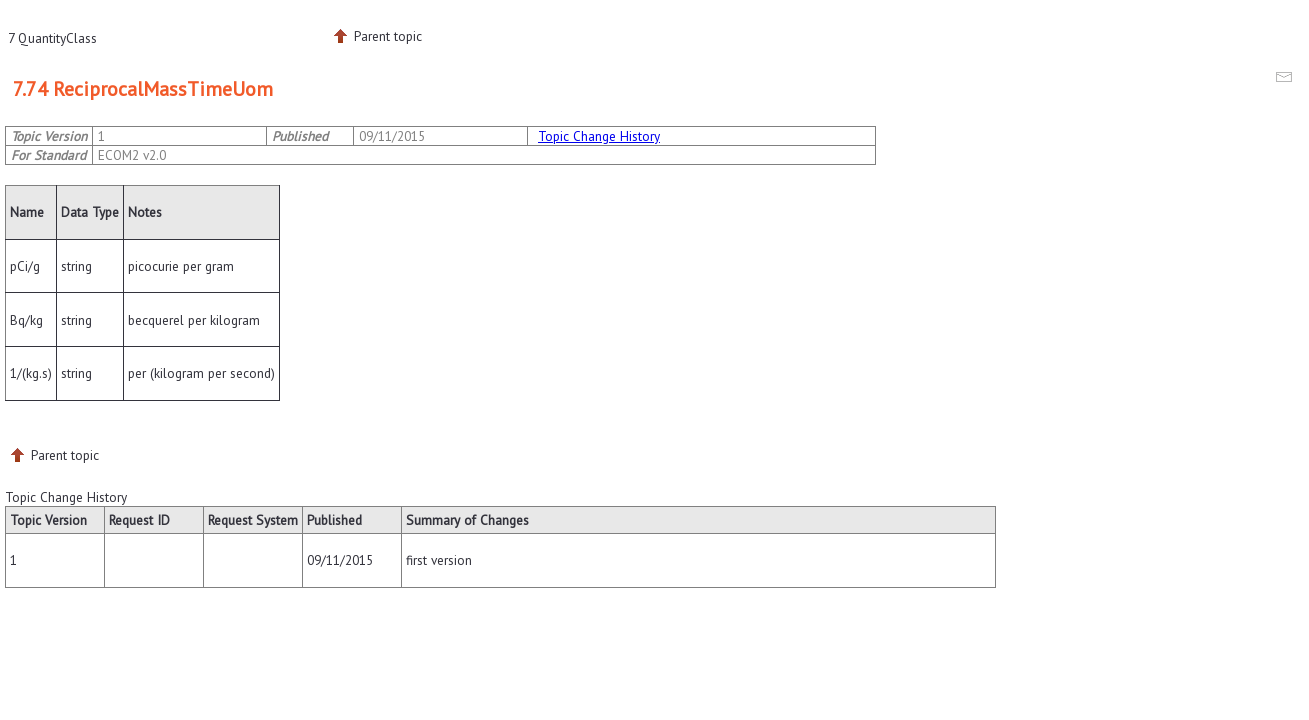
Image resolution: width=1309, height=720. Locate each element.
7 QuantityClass (52, 38)
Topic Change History (599, 136)
